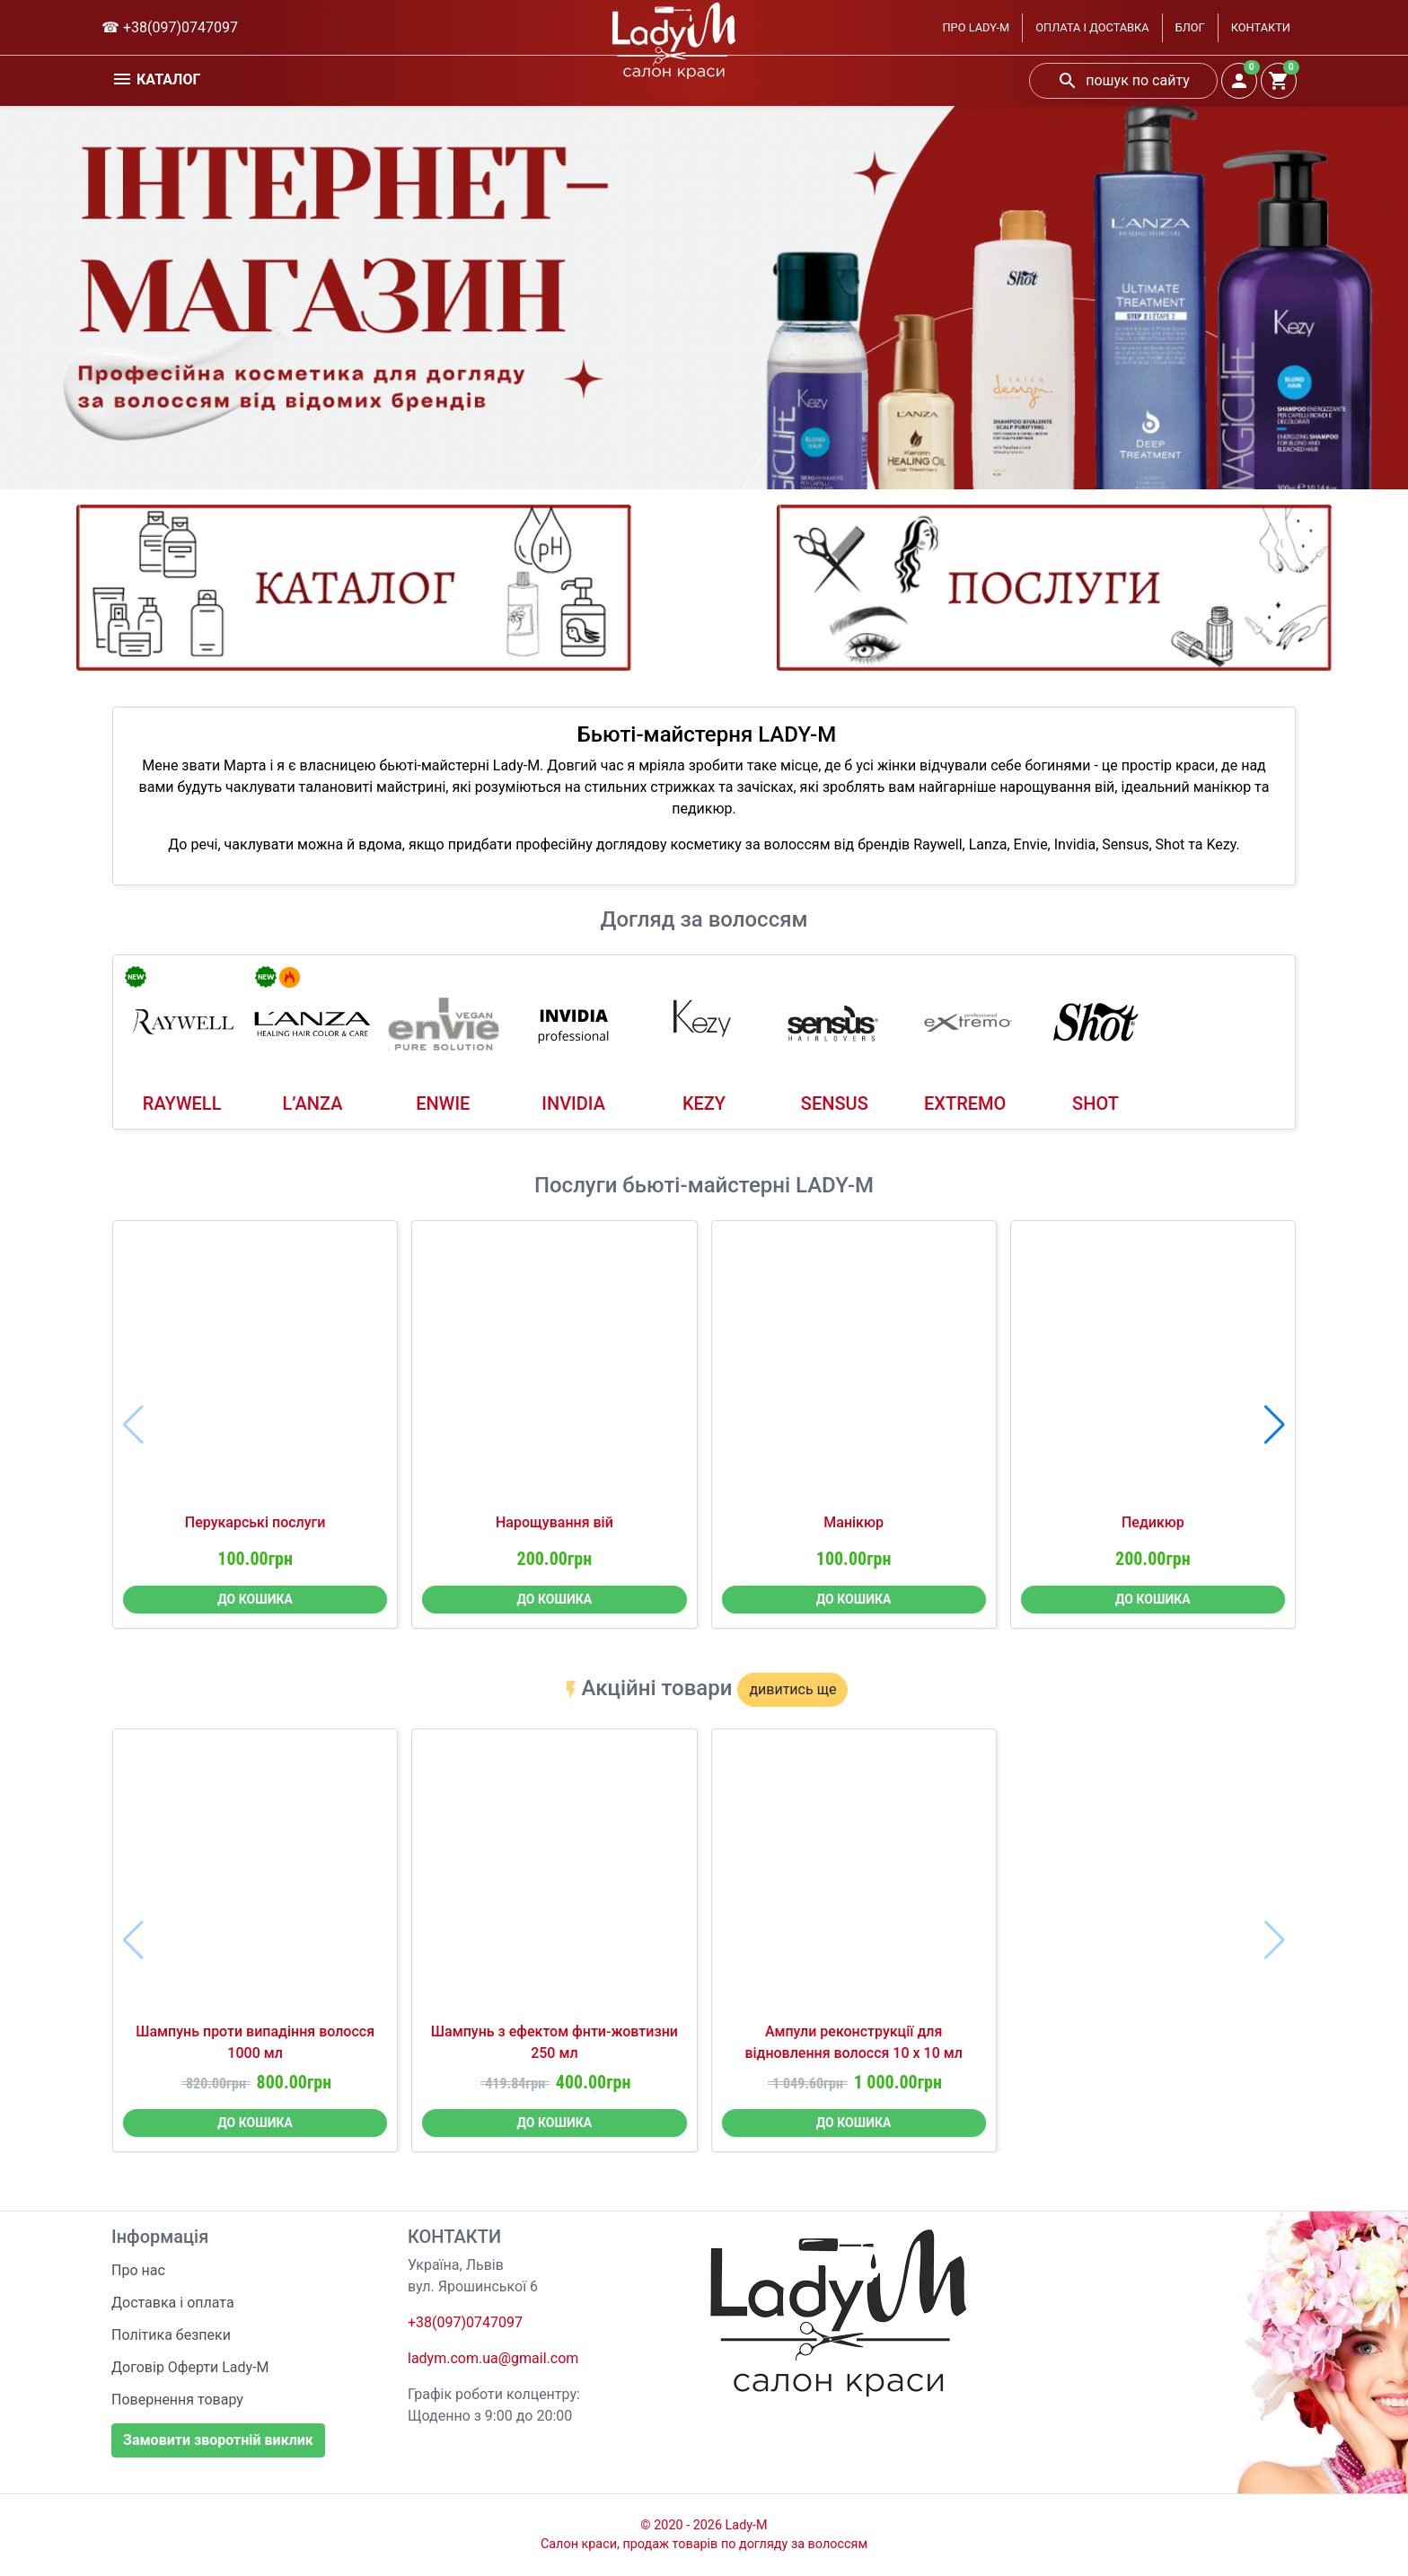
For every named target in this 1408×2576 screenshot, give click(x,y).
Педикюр (1153, 1522)
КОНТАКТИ (1260, 27)
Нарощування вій (554, 1522)
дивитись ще (792, 1689)
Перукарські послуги (255, 1522)
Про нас (138, 2270)
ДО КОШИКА (255, 1599)
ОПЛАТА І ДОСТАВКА (1091, 27)
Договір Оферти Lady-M (190, 2367)
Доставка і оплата (172, 2302)
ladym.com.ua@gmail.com (493, 2358)
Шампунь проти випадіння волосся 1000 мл (255, 2042)
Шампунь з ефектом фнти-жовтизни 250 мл (554, 2042)
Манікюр (853, 1522)
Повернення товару (177, 2399)
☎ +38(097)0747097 (169, 27)
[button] (1275, 1425)
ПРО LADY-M (975, 27)
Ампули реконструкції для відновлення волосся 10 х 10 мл (853, 2042)
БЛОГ (1190, 27)
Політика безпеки (171, 2334)
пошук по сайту (1123, 81)
